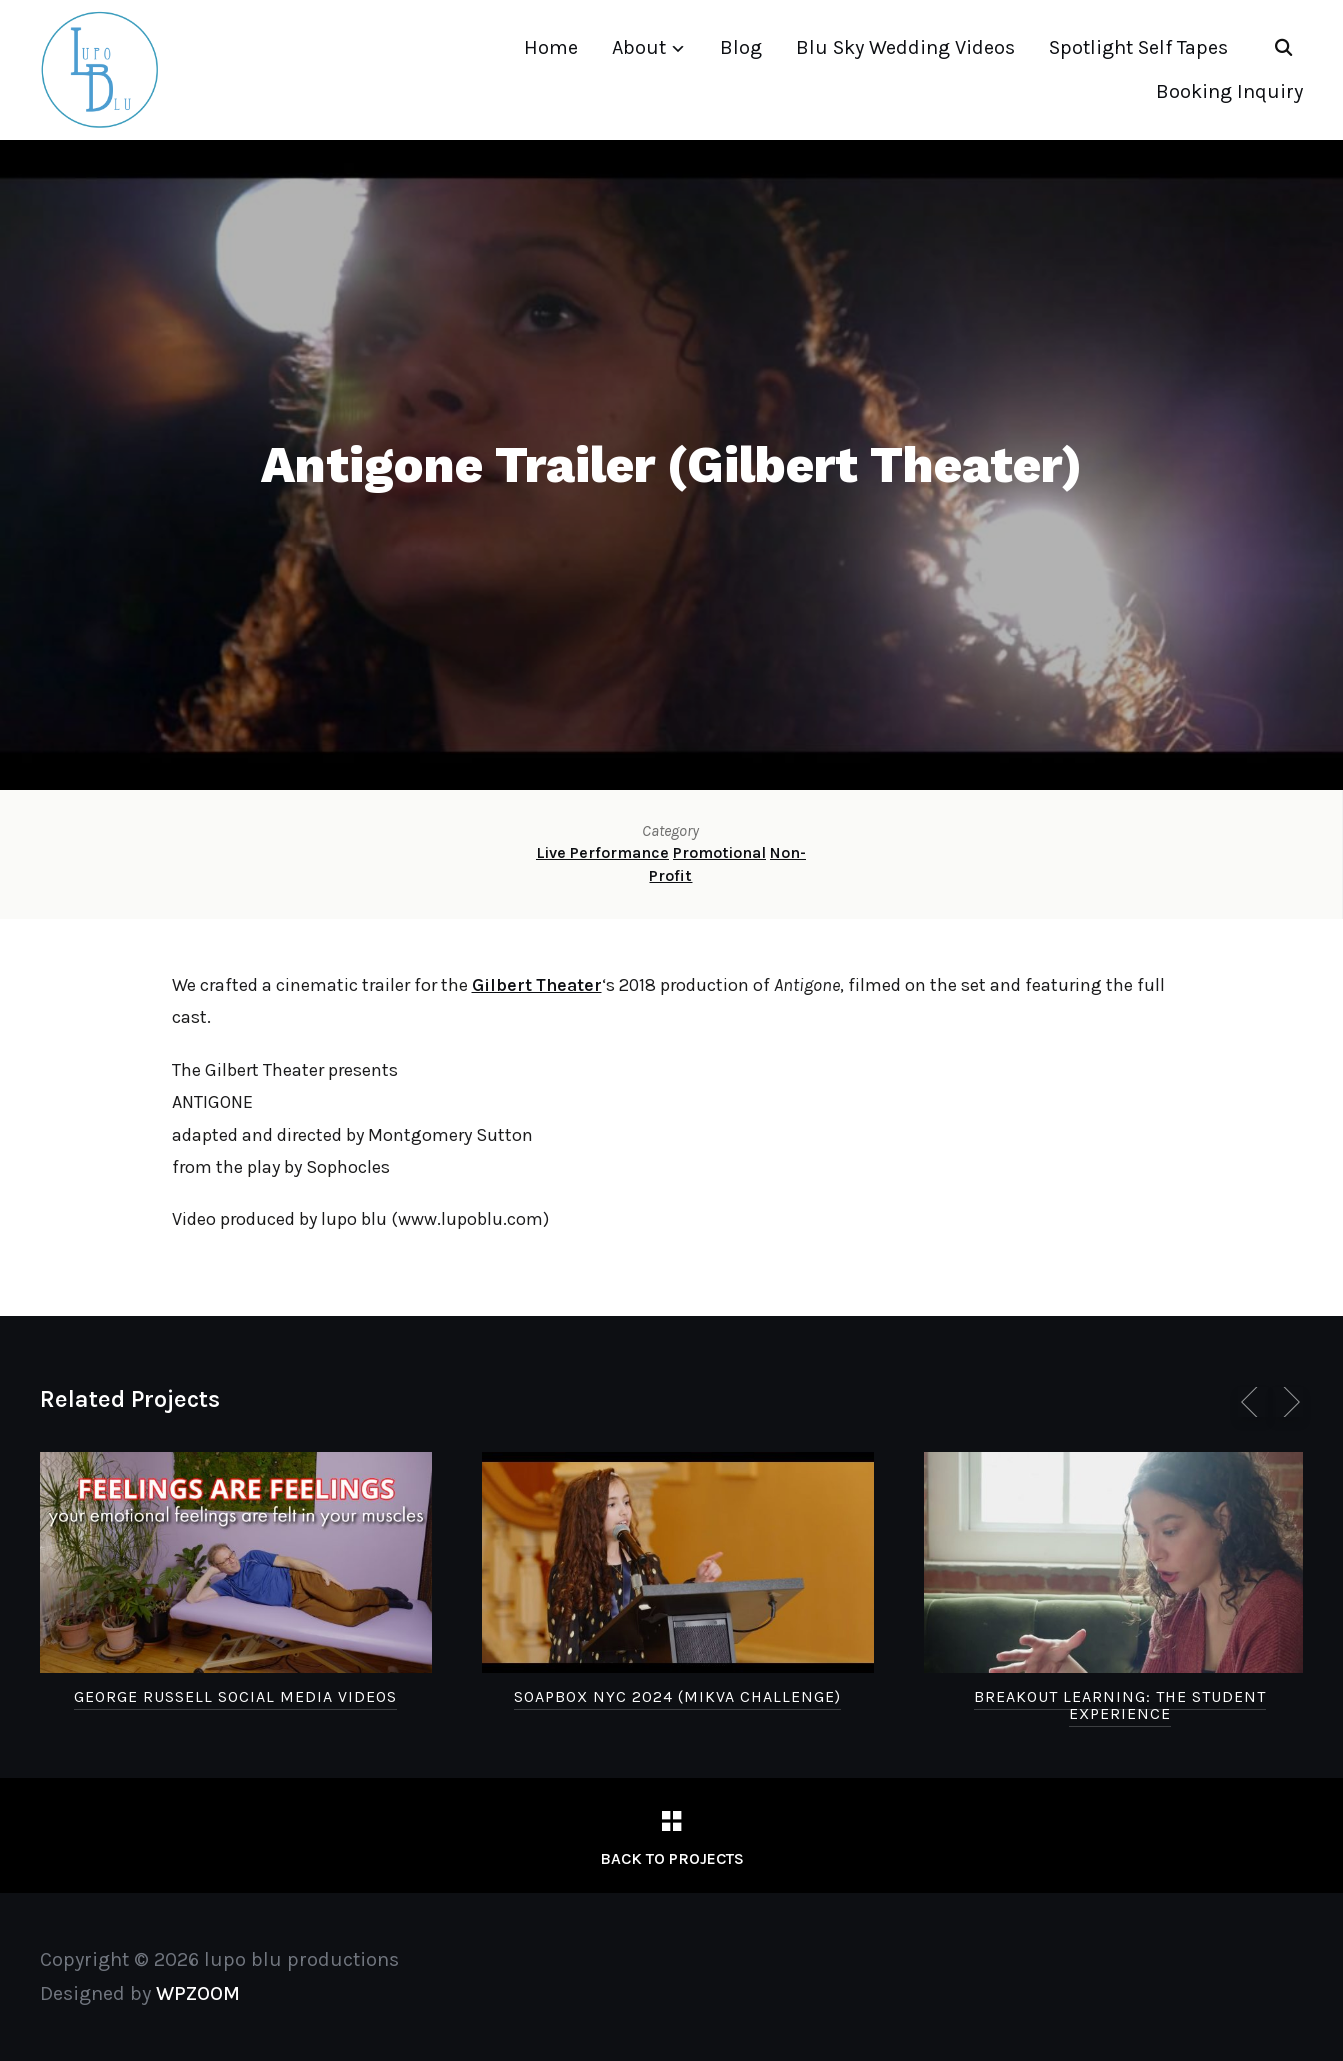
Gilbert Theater (537, 985)
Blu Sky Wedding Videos (905, 47)
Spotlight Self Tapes (1138, 47)
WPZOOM (198, 1993)
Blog (741, 47)
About (639, 47)
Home (551, 47)
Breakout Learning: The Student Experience (1120, 1705)
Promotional (719, 852)
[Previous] (1253, 1402)
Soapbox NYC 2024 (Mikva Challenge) (677, 1696)
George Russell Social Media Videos (235, 1696)
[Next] (1288, 1402)
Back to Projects (672, 1858)
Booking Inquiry (1229, 91)
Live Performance (602, 852)
